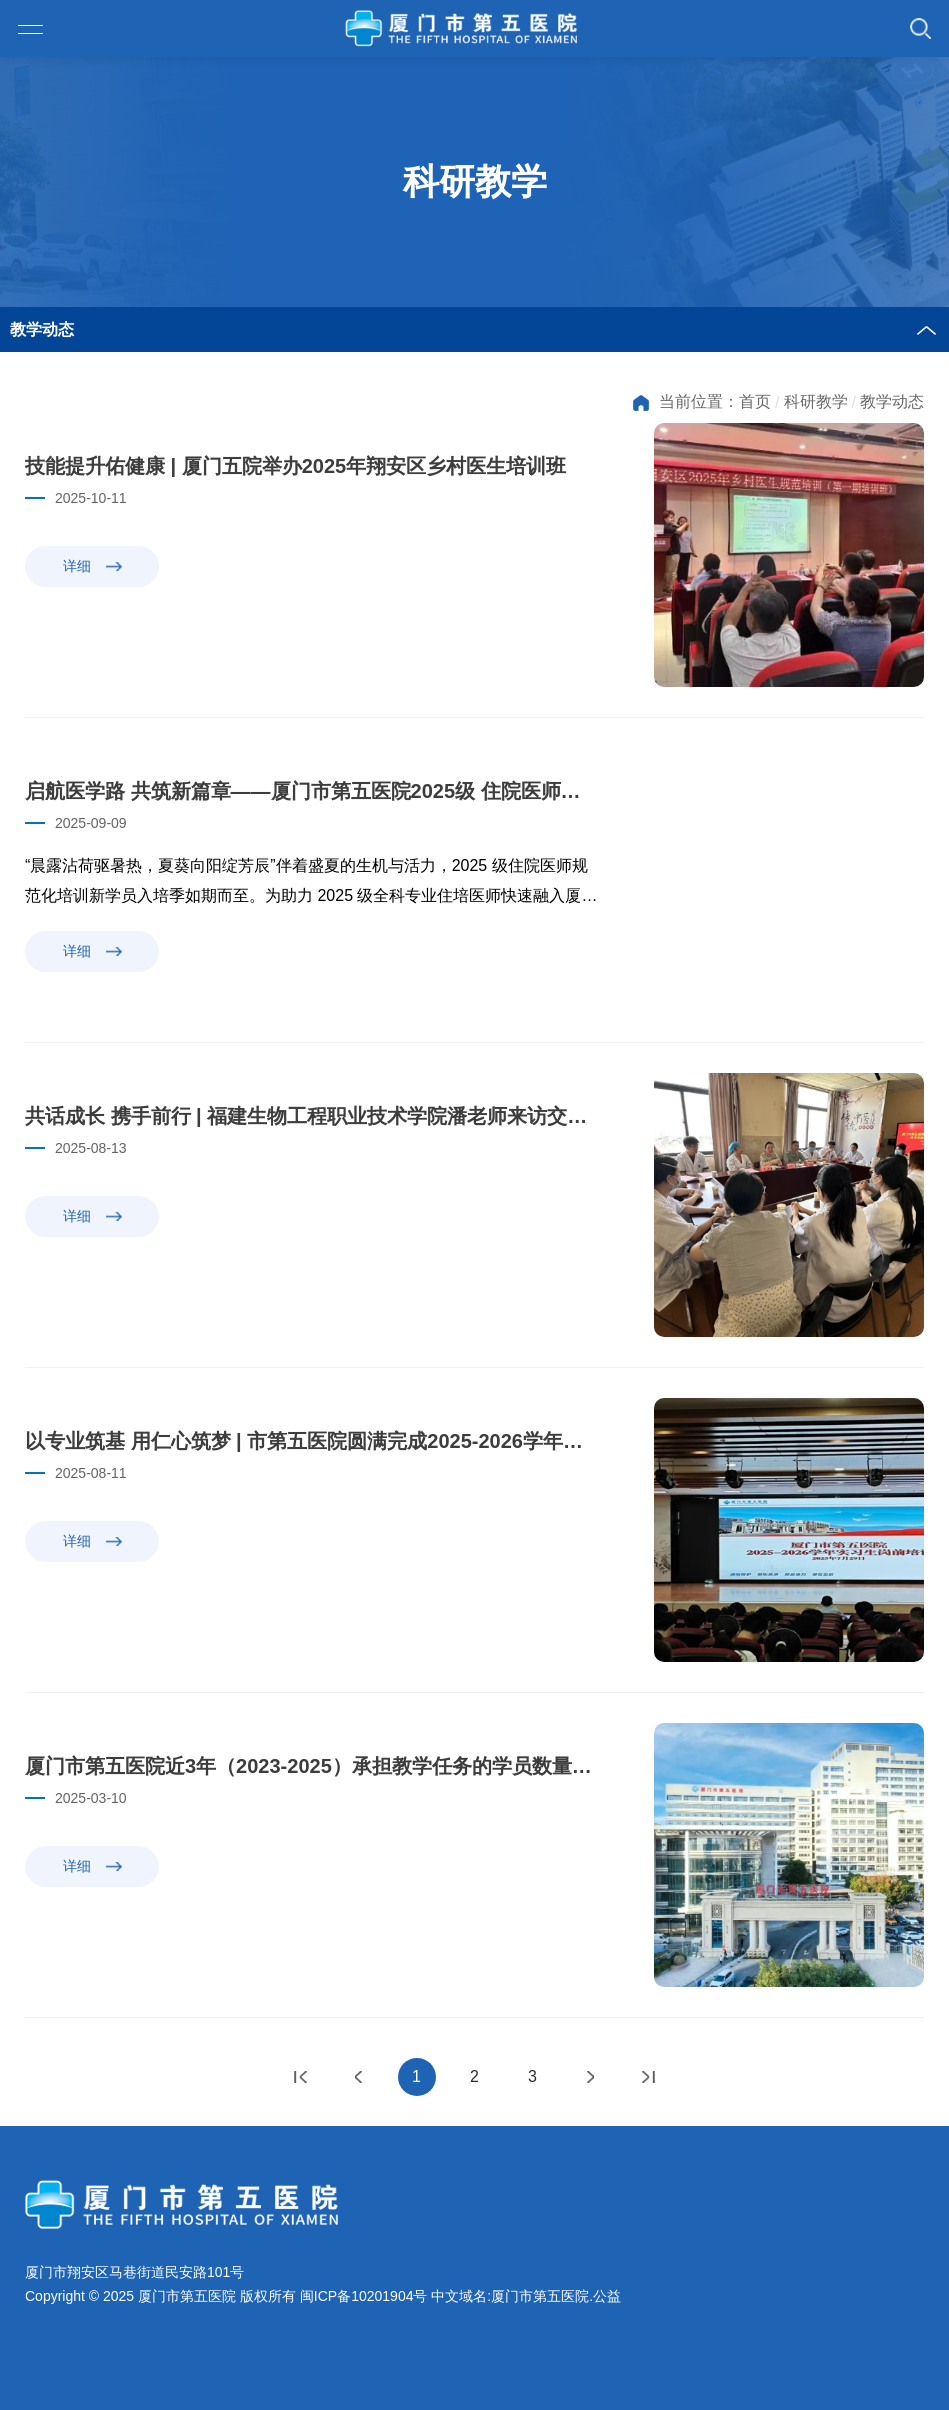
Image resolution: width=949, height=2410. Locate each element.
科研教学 (816, 401)
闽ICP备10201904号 (364, 2296)
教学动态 (892, 401)
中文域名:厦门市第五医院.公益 (526, 2296)
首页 (755, 401)
